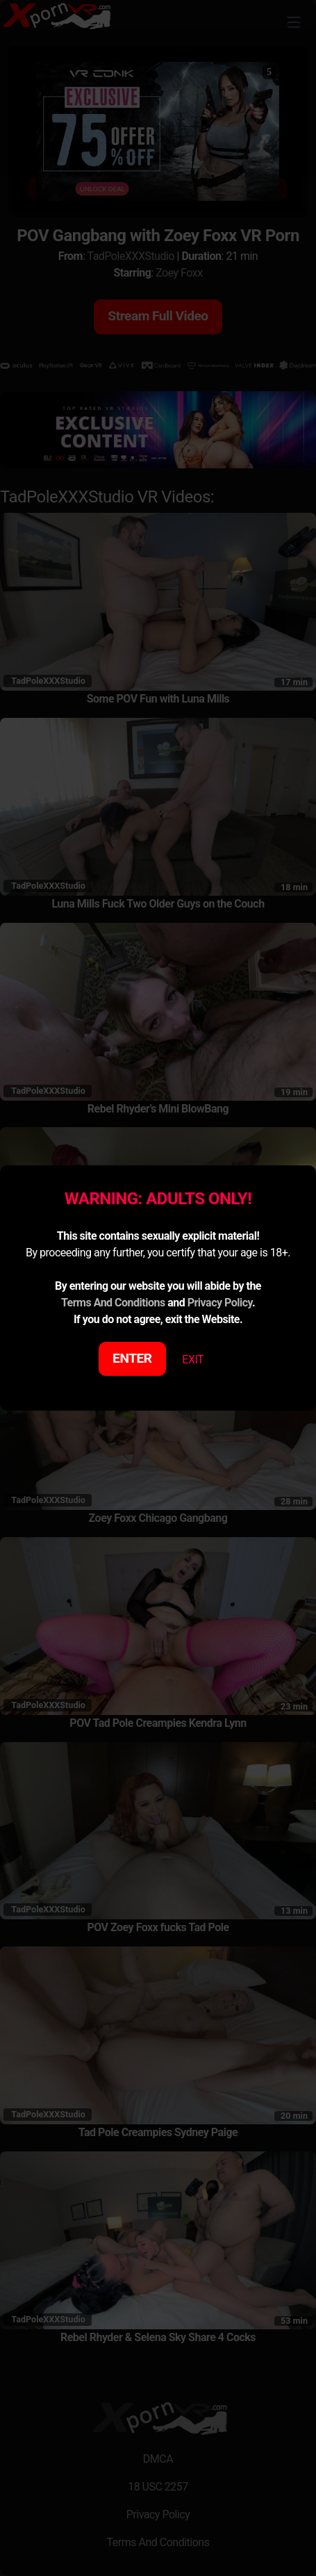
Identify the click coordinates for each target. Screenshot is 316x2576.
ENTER (132, 1358)
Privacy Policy (220, 1302)
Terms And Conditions (113, 1302)
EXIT (192, 1359)
